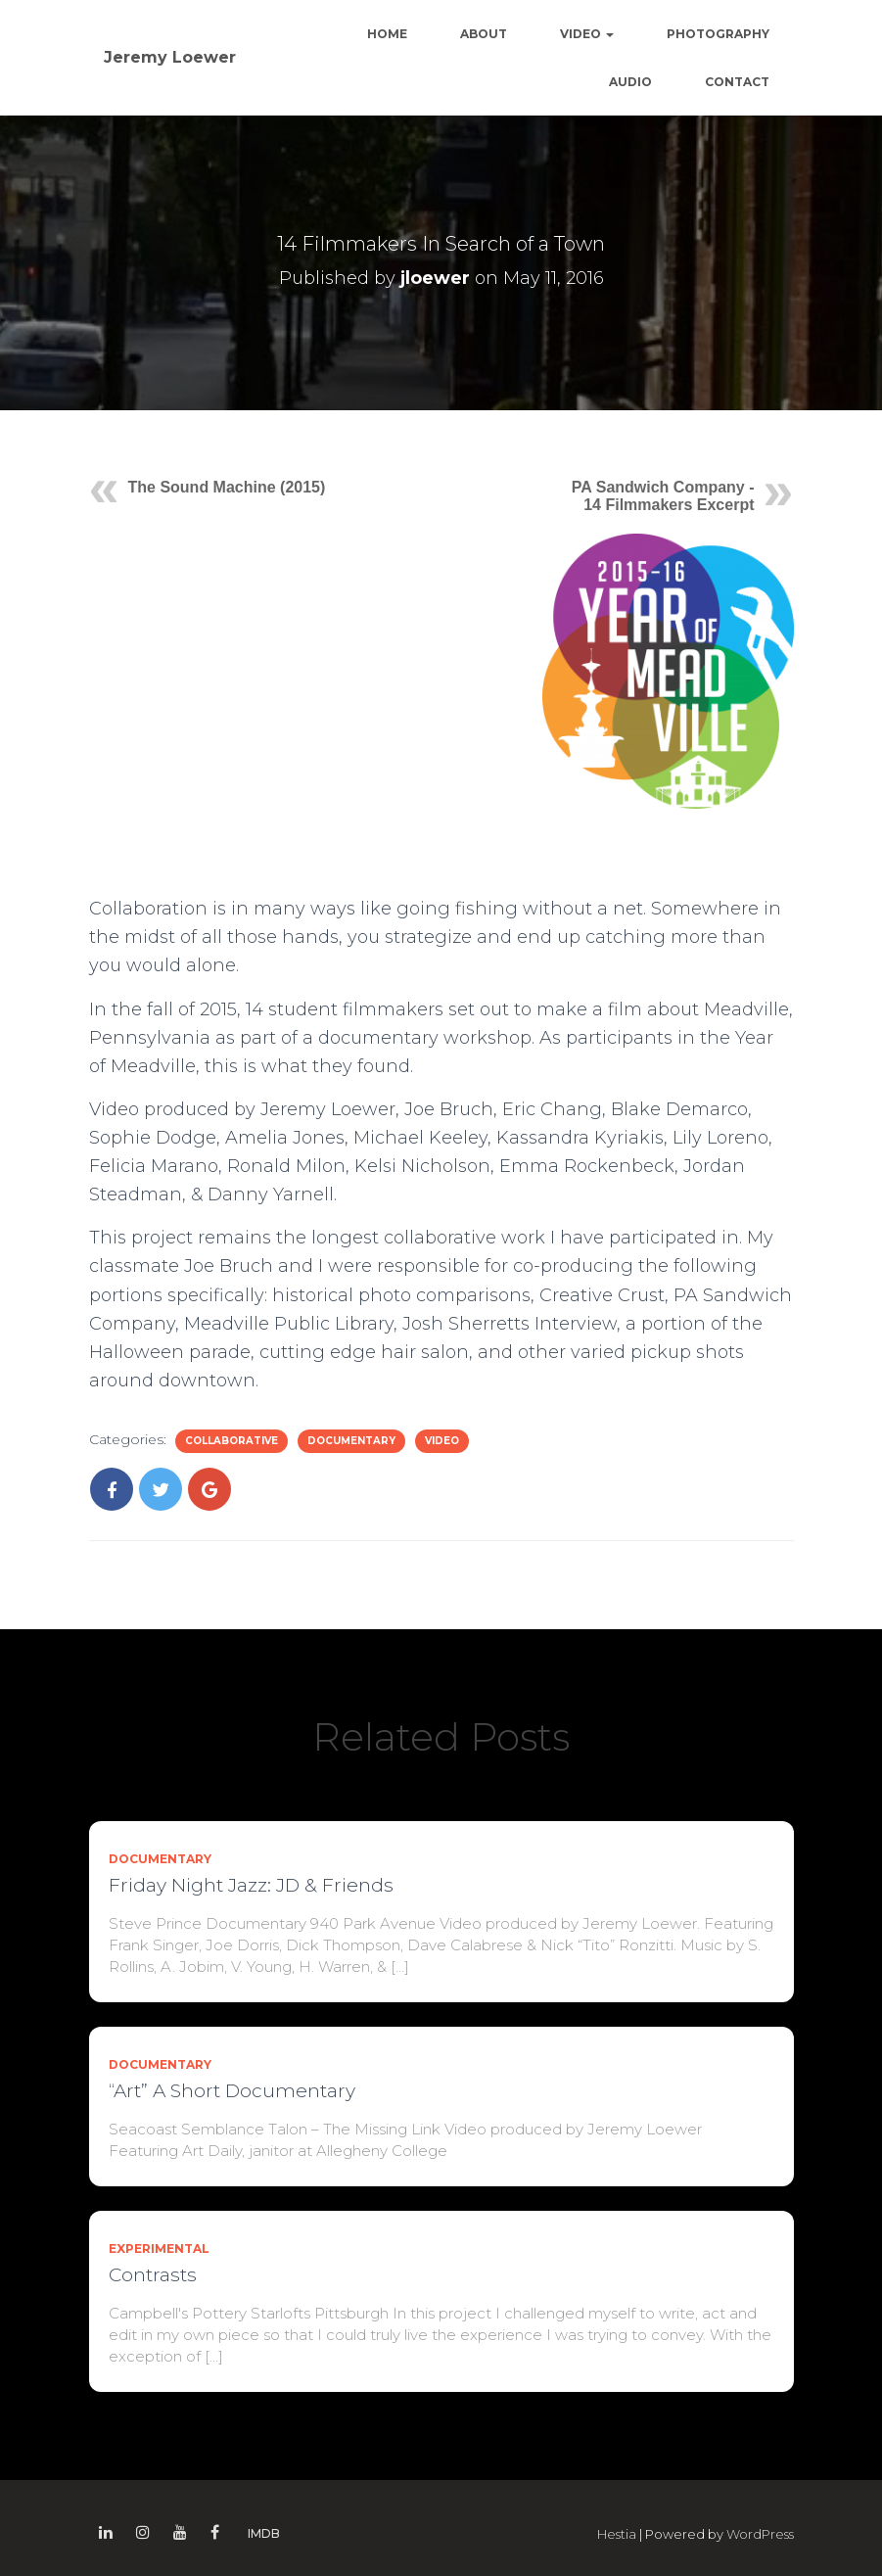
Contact (737, 81)
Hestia (616, 2534)
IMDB (264, 2533)
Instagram (143, 2532)
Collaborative (231, 1440)
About (483, 33)
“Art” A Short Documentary (232, 2091)
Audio (630, 81)
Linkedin (105, 2532)
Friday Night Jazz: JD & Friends (251, 1885)
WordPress (760, 2534)
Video (587, 33)
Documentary (351, 1440)
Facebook (215, 2532)
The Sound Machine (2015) (227, 487)
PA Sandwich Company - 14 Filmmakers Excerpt (663, 496)
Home (387, 33)
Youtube (180, 2532)
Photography (718, 33)
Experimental (159, 2248)
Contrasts (153, 2275)
